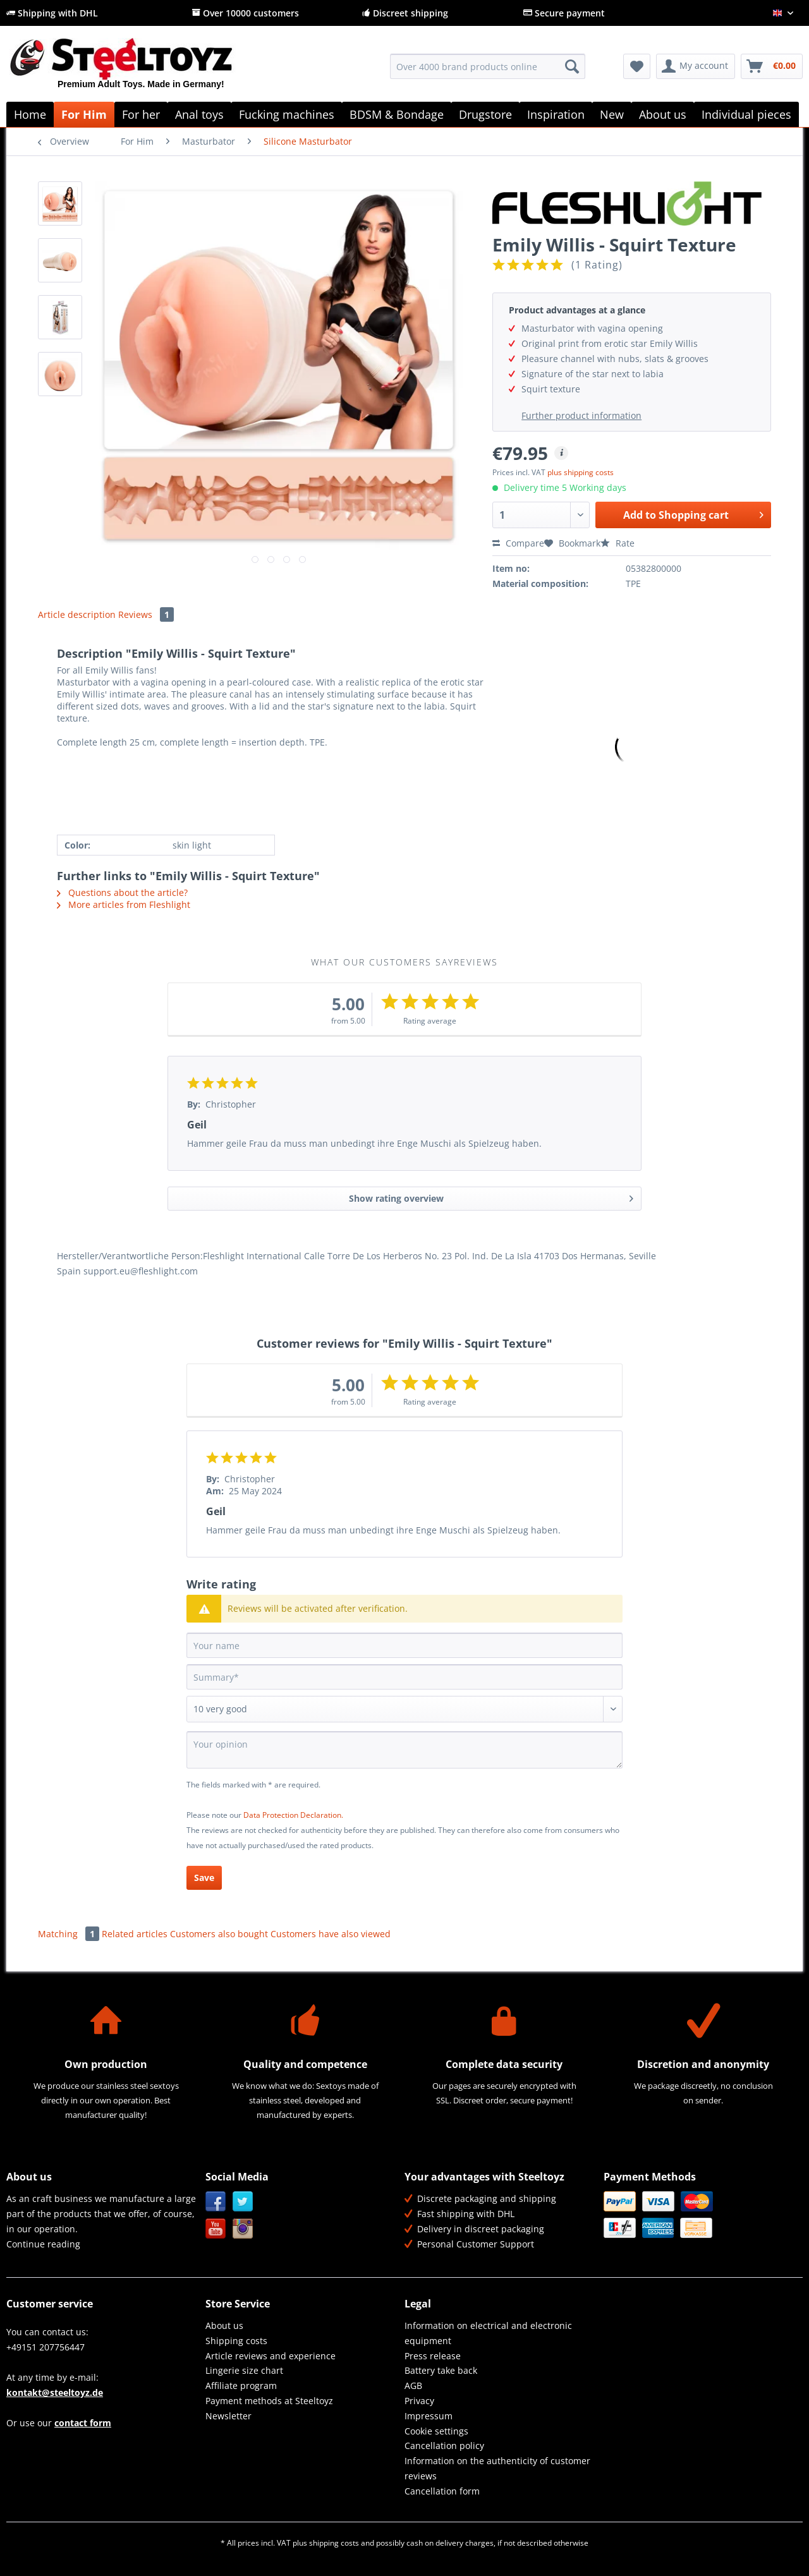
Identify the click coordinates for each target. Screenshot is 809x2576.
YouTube (215, 2228)
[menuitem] (487, 72)
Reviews (146, 614)
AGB (413, 2385)
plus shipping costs (580, 472)
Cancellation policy (444, 2446)
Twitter (243, 2201)
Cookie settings (436, 2431)
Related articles (134, 1934)
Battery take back (440, 2370)
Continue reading (43, 2244)
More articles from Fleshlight (123, 904)
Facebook (215, 2201)
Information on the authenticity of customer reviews (497, 2468)
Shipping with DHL (52, 13)
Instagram (243, 2228)
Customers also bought (219, 1934)
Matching (70, 1934)
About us (224, 2325)
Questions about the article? (122, 892)
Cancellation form (442, 2491)
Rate (617, 543)
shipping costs (334, 2542)
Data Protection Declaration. (293, 1815)
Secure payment (564, 13)
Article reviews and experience (270, 2356)
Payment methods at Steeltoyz (269, 2401)
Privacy (419, 2401)
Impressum (428, 2416)
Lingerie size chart (244, 2370)
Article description (77, 614)
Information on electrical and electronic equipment (488, 2333)
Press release (432, 2356)
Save (204, 1878)
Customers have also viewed (331, 1934)
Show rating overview (491, 1196)
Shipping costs (236, 2341)
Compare (518, 543)
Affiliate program (241, 2385)
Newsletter (228, 2416)
